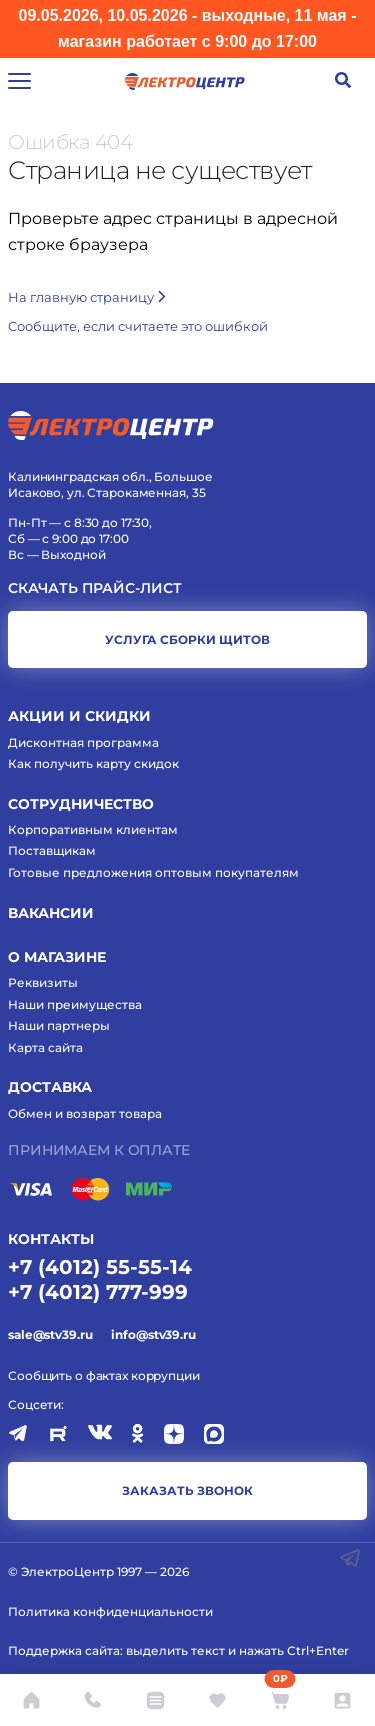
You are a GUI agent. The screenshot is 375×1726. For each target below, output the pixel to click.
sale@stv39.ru (50, 1334)
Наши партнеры (59, 1025)
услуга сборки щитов (187, 639)
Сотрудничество (81, 804)
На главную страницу (86, 297)
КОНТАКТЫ (51, 1239)
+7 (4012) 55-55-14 (100, 1267)
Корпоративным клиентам (93, 829)
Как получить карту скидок (93, 763)
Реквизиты (43, 982)
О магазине (57, 957)
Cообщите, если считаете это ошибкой (138, 326)
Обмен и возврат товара (85, 1113)
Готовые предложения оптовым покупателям (153, 872)
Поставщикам (52, 850)
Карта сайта (45, 1047)
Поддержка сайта (64, 1650)
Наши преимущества (75, 1004)
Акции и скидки (79, 716)
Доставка (50, 1087)
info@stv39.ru (153, 1334)
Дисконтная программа (83, 742)
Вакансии (51, 913)
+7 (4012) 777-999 (98, 1292)
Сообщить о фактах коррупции (104, 1375)
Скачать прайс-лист (95, 588)
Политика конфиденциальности (110, 1611)
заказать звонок (187, 1490)
